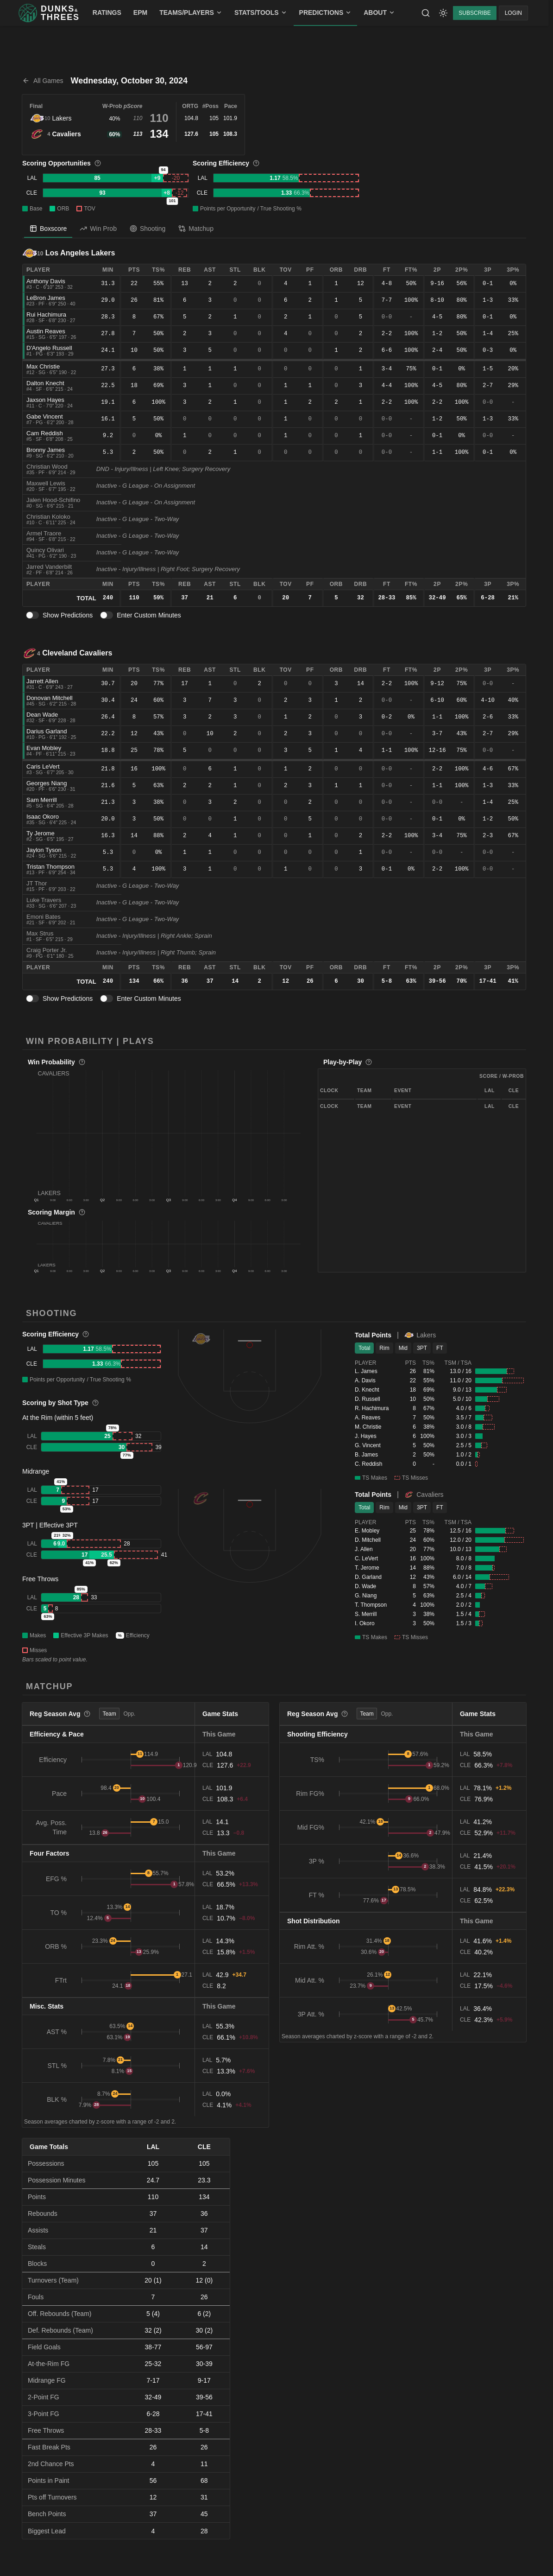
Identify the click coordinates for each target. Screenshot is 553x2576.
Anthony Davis (45, 281)
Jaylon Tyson (44, 849)
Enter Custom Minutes (149, 615)
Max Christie (43, 366)
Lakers (61, 118)
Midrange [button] (35, 1471)
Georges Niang (46, 783)
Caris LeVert (43, 766)
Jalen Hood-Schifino (53, 499)
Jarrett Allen (42, 681)
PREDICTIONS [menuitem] (325, 12)
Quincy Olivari (45, 550)
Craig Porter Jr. (46, 950)
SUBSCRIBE (474, 13)
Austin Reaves (45, 331)
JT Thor (36, 883)
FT (439, 1348)
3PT (422, 1348)
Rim (384, 1348)
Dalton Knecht (45, 383)
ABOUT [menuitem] (379, 12)
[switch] (32, 615)
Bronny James (45, 449)
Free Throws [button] (40, 1579)
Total (364, 1348)
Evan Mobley (43, 747)
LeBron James (45, 297)
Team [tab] (109, 1714)
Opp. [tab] (129, 1714)
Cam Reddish (44, 433)
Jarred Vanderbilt (49, 566)
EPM (140, 12)
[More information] (97, 163)
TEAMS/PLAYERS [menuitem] (190, 12)
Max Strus (40, 933)
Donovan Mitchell (49, 697)
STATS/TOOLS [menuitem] (260, 12)
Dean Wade (42, 714)
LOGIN (513, 13)
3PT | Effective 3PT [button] (50, 1525)
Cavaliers (66, 134)
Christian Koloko (48, 516)
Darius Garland (46, 731)
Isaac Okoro (42, 816)
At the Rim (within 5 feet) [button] (57, 1417)
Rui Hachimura (46, 314)
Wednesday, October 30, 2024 (129, 80)
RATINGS (107, 12)
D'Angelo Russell (49, 347)
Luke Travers (43, 900)
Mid (403, 1348)
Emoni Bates (43, 916)
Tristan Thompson (50, 866)
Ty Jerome (40, 833)
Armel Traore (43, 533)
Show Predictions (68, 615)
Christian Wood (47, 466)
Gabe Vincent (44, 416)
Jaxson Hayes (45, 399)
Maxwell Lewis (45, 483)
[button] (169, 1133)
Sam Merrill (41, 799)
